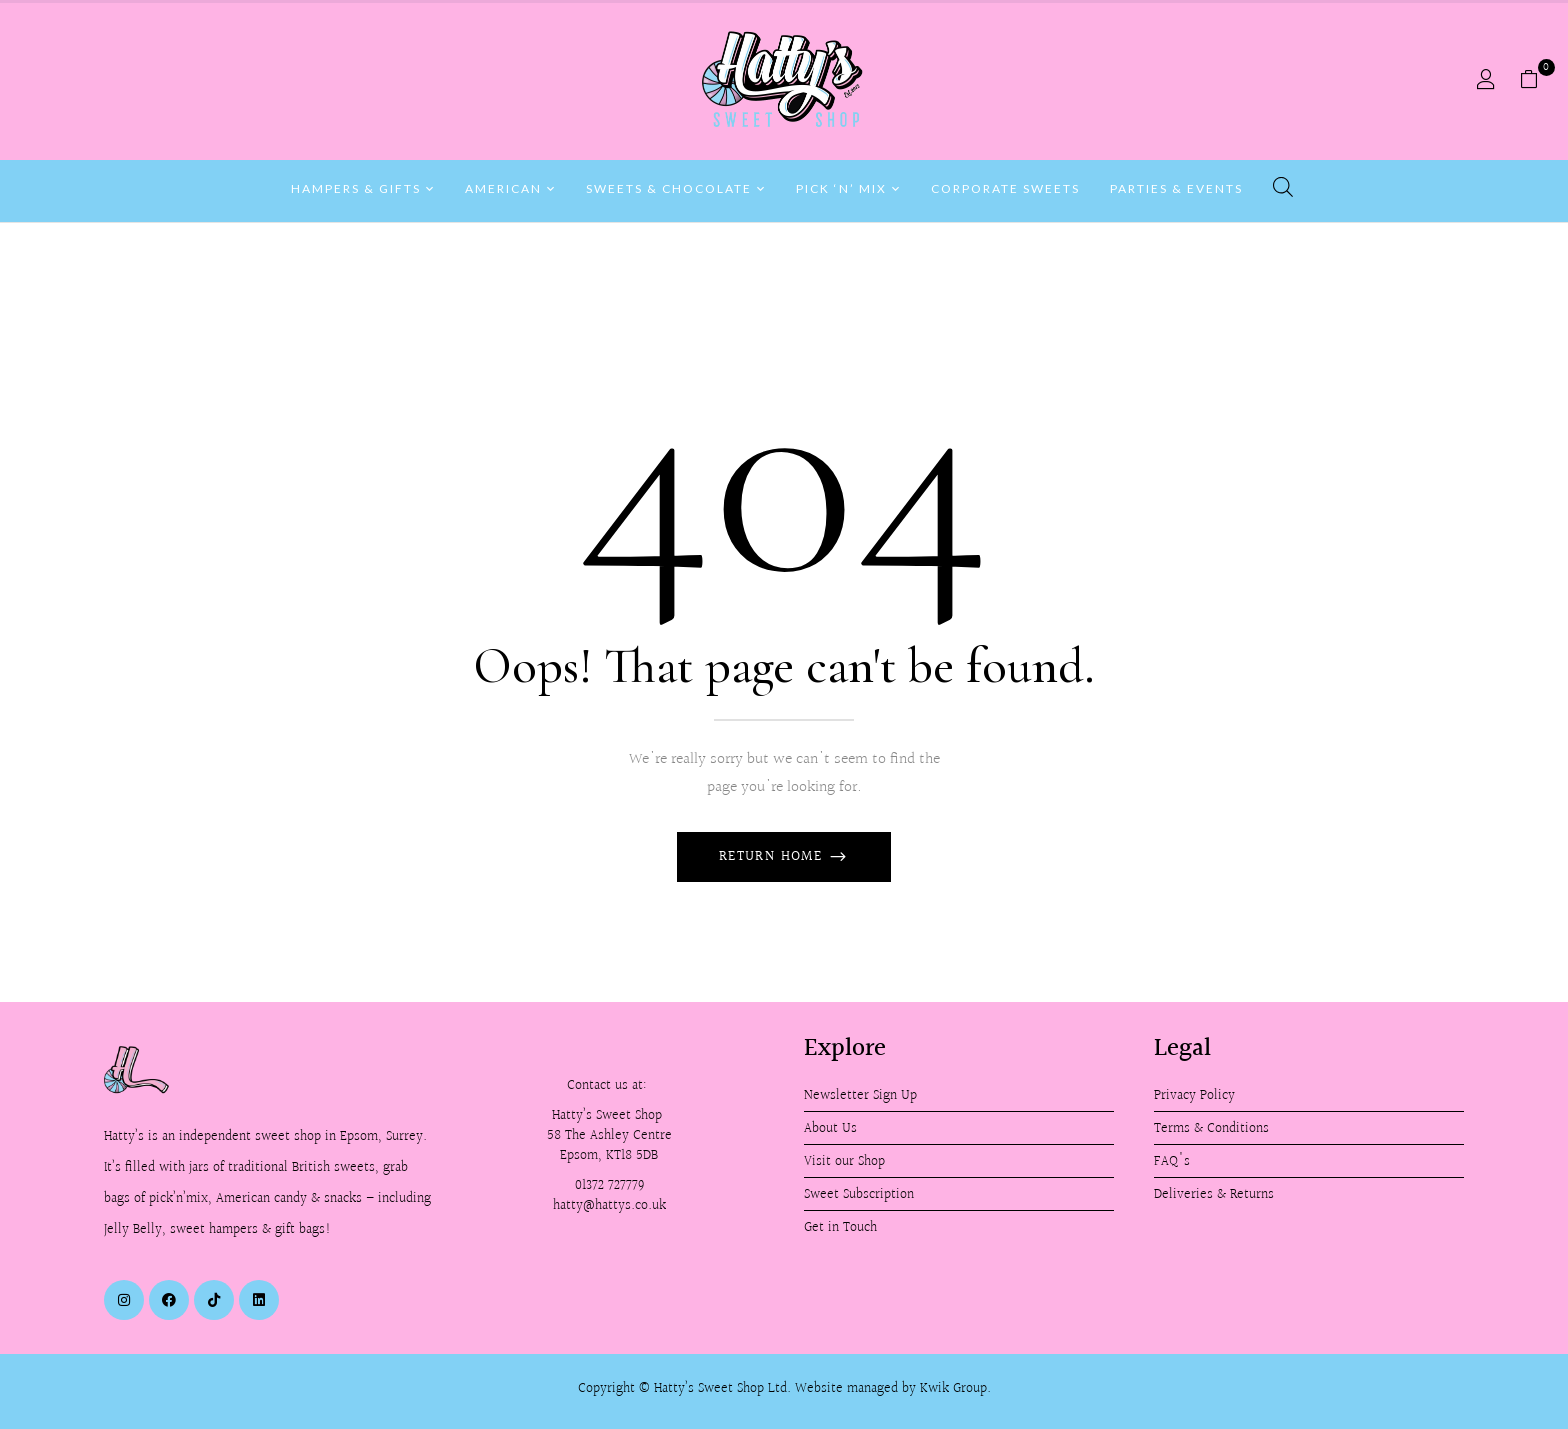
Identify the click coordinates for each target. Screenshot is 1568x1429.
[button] (1536, 80)
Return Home (773, 857)
